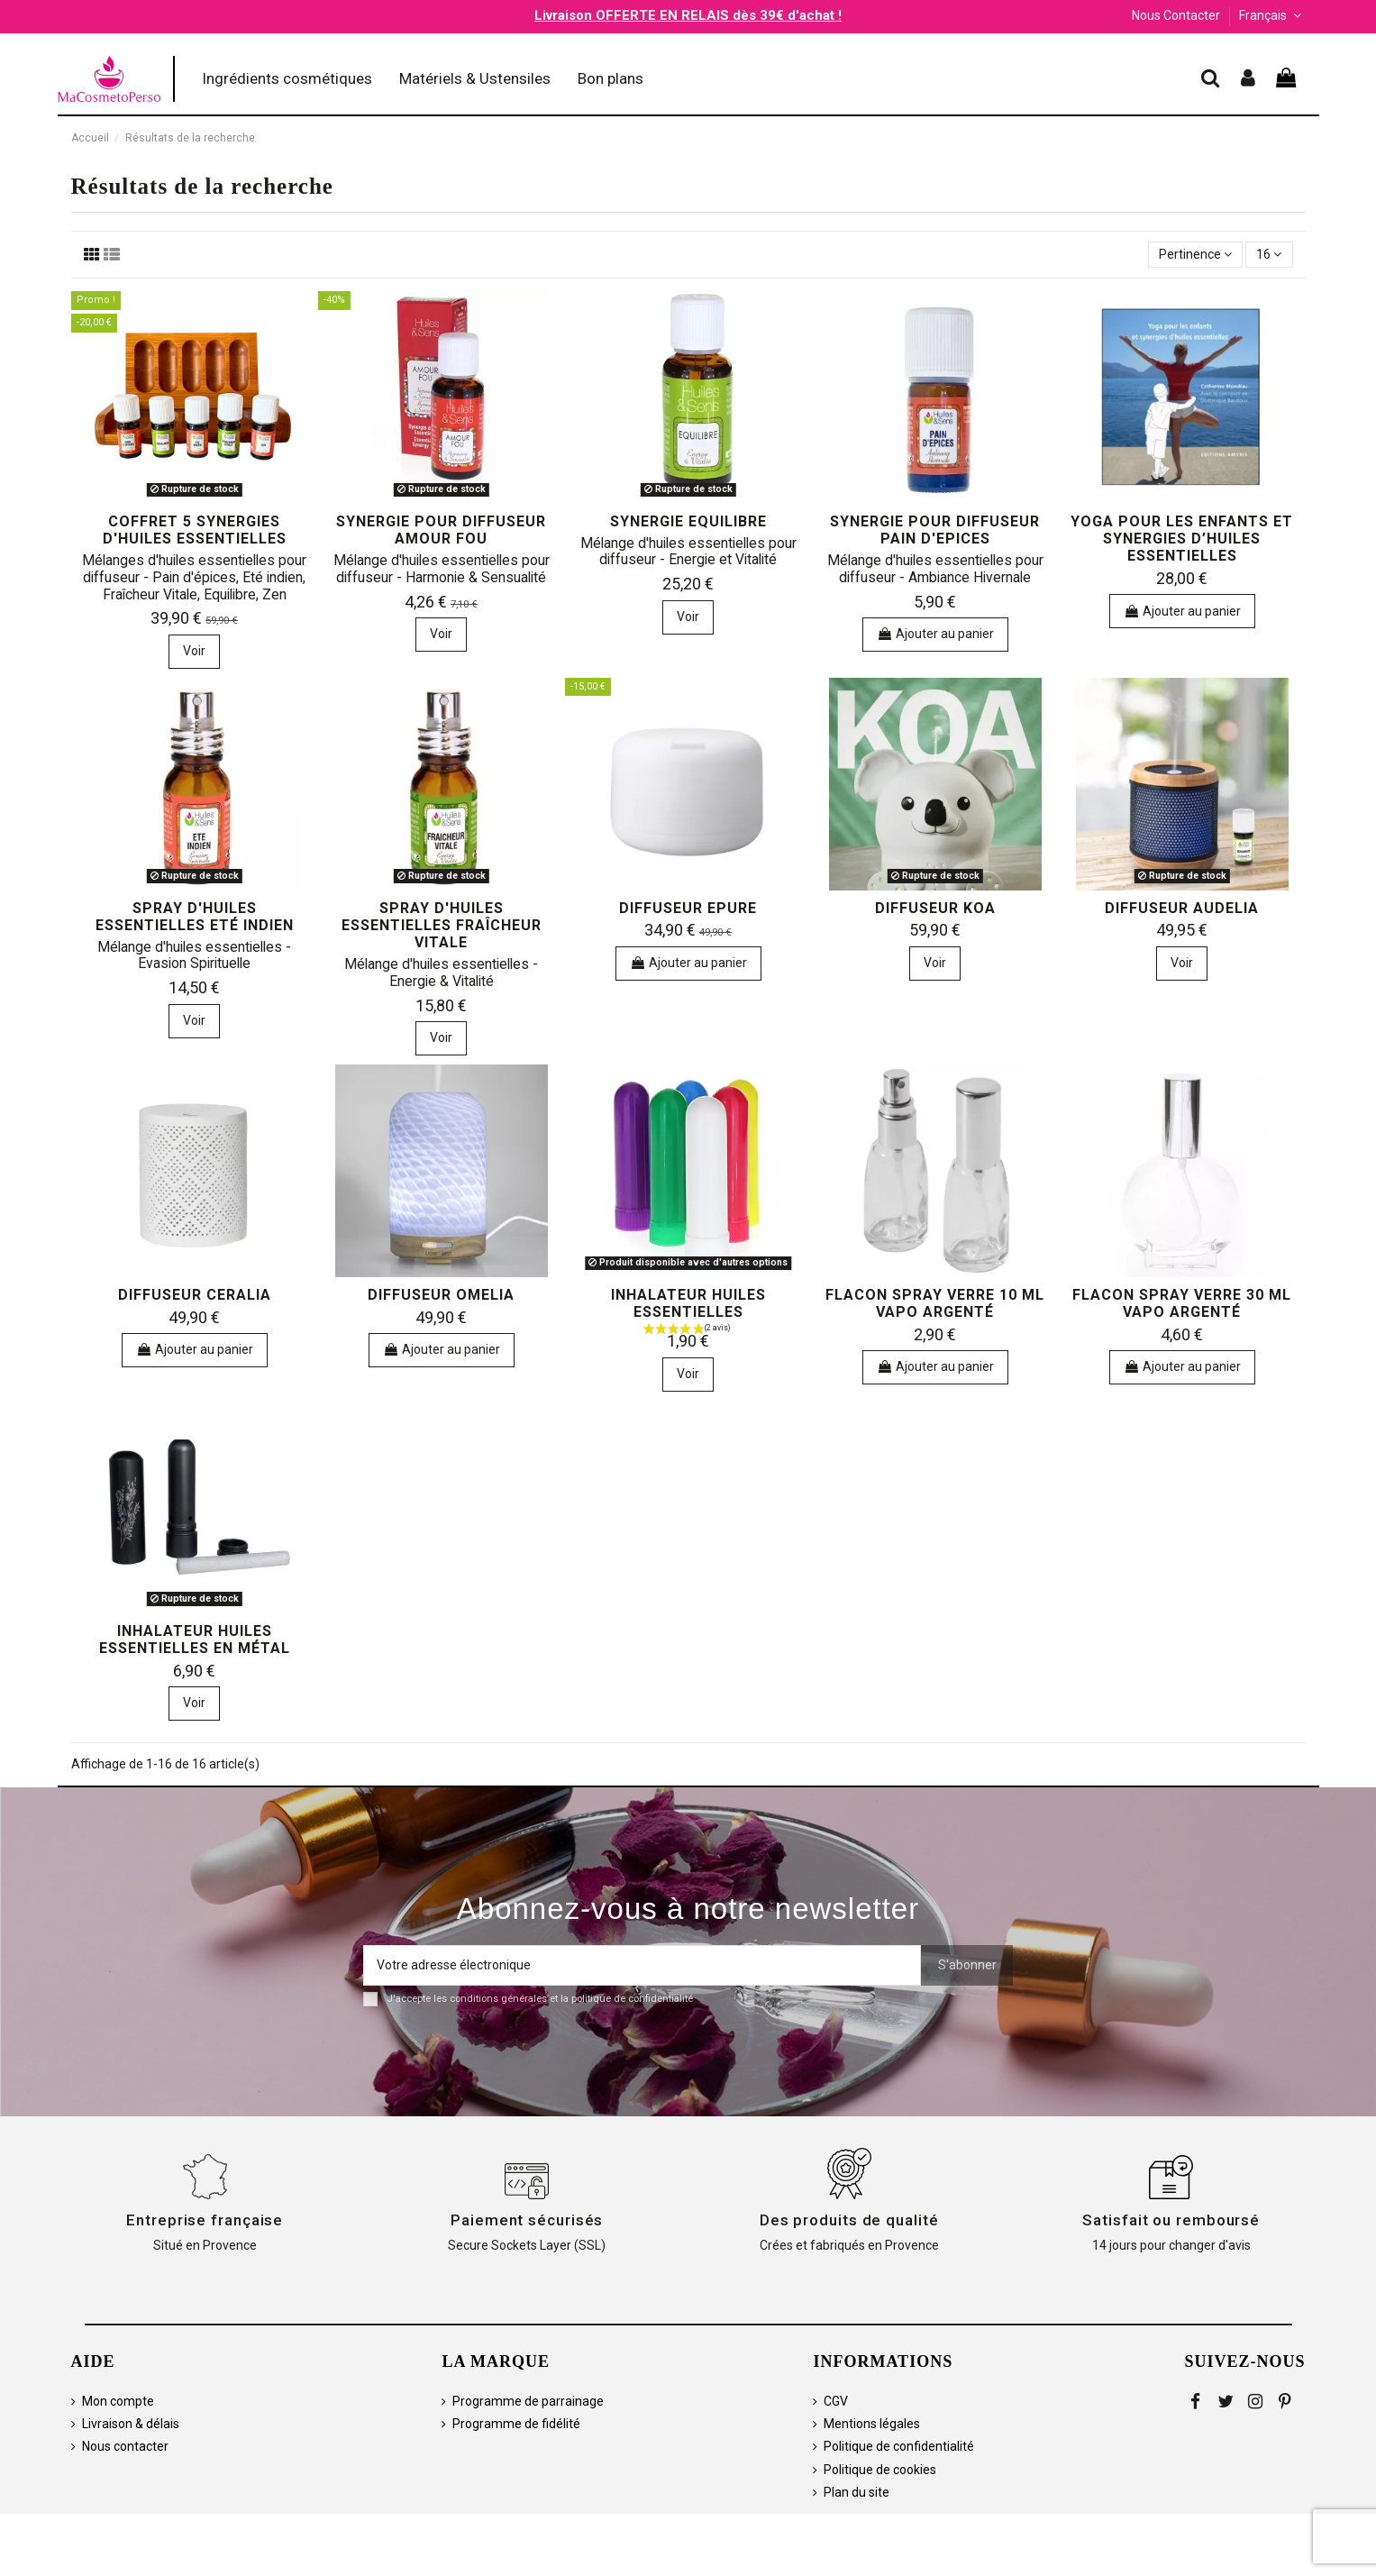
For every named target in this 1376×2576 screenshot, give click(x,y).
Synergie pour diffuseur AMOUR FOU (441, 530)
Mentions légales (872, 2423)
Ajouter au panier (935, 633)
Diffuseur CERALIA (194, 1294)
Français (1272, 15)
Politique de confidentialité (899, 2446)
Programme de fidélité (516, 2423)
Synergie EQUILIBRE (688, 521)
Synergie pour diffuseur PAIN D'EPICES (935, 530)
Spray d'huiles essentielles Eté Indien (195, 917)
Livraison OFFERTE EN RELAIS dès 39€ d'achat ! (688, 15)
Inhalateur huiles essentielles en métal (194, 1639)
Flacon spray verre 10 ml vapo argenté (934, 1303)
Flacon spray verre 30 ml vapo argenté (1181, 1303)
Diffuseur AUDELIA (1182, 908)
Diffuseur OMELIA (441, 1294)
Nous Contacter (1176, 15)
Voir (194, 651)
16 (1268, 254)
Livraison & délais (130, 2423)
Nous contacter (125, 2446)
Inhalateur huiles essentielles (688, 1303)
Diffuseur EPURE (688, 908)
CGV (836, 2401)
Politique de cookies (880, 2469)
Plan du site (856, 2492)
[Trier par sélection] (1195, 255)
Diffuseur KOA (935, 908)
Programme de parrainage (528, 2401)
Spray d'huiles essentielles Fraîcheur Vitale (442, 925)
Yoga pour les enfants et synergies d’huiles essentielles (1182, 538)
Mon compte (118, 2401)
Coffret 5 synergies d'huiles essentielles (195, 530)
